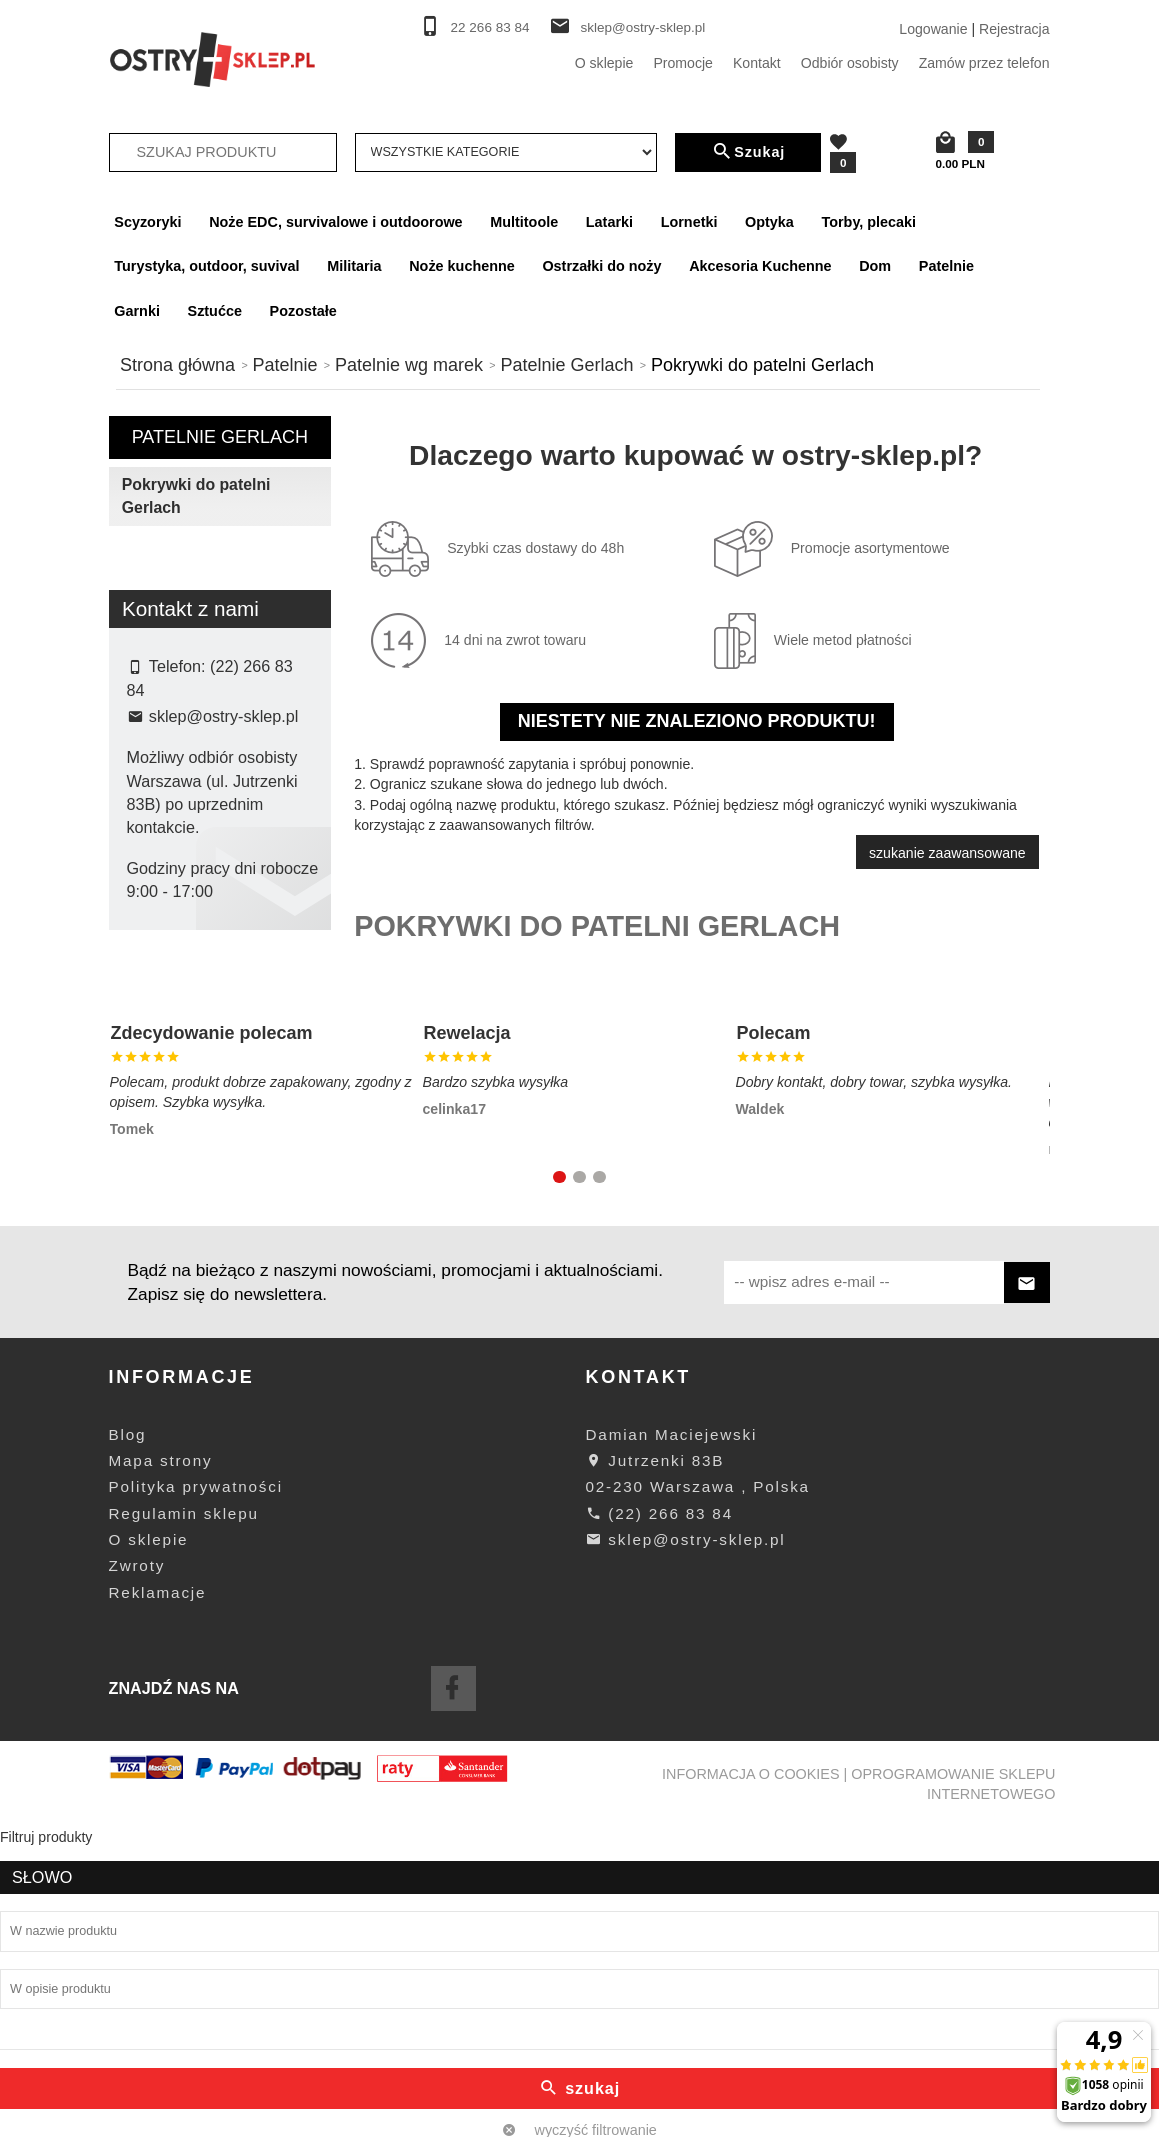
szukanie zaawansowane (947, 853)
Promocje (683, 63)
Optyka (769, 222)
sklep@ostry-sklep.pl (642, 27)
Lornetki (689, 222)
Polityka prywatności (196, 1796)
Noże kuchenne (462, 266)
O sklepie (604, 63)
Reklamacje (158, 1901)
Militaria (354, 266)
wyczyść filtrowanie (219, 862)
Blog (128, 1743)
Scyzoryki (147, 222)
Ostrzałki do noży (601, 266)
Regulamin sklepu (184, 1822)
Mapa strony (161, 1770)
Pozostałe (303, 311)
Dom (875, 266)
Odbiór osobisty (850, 63)
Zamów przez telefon (984, 63)
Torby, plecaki (868, 222)
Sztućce (215, 311)
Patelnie (946, 266)
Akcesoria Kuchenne (760, 266)
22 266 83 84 (490, 27)
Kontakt (757, 63)
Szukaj (748, 152)
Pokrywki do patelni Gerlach (196, 496)
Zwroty (137, 1875)
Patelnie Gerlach (220, 437)
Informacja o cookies (751, 2083)
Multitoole (524, 222)
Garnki (137, 311)
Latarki (609, 222)
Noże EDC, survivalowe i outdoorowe (335, 222)
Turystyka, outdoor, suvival (206, 266)
